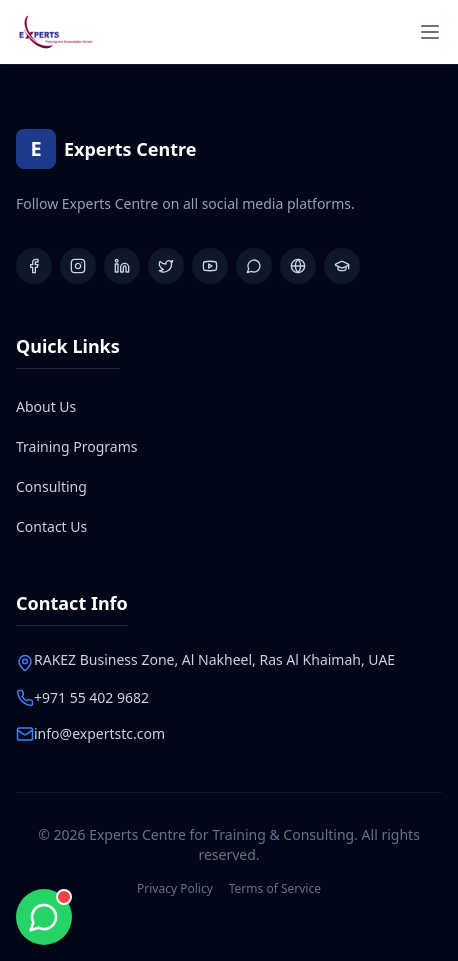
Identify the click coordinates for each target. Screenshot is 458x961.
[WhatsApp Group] (254, 266)
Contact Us (51, 526)
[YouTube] (210, 266)
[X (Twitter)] (166, 266)
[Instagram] (78, 266)
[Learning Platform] (342, 266)
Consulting (51, 486)
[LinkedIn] (122, 266)
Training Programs (76, 446)
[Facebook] (34, 266)
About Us (46, 406)
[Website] (298, 266)
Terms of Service (275, 889)
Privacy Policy (175, 889)
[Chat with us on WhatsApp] (44, 917)
